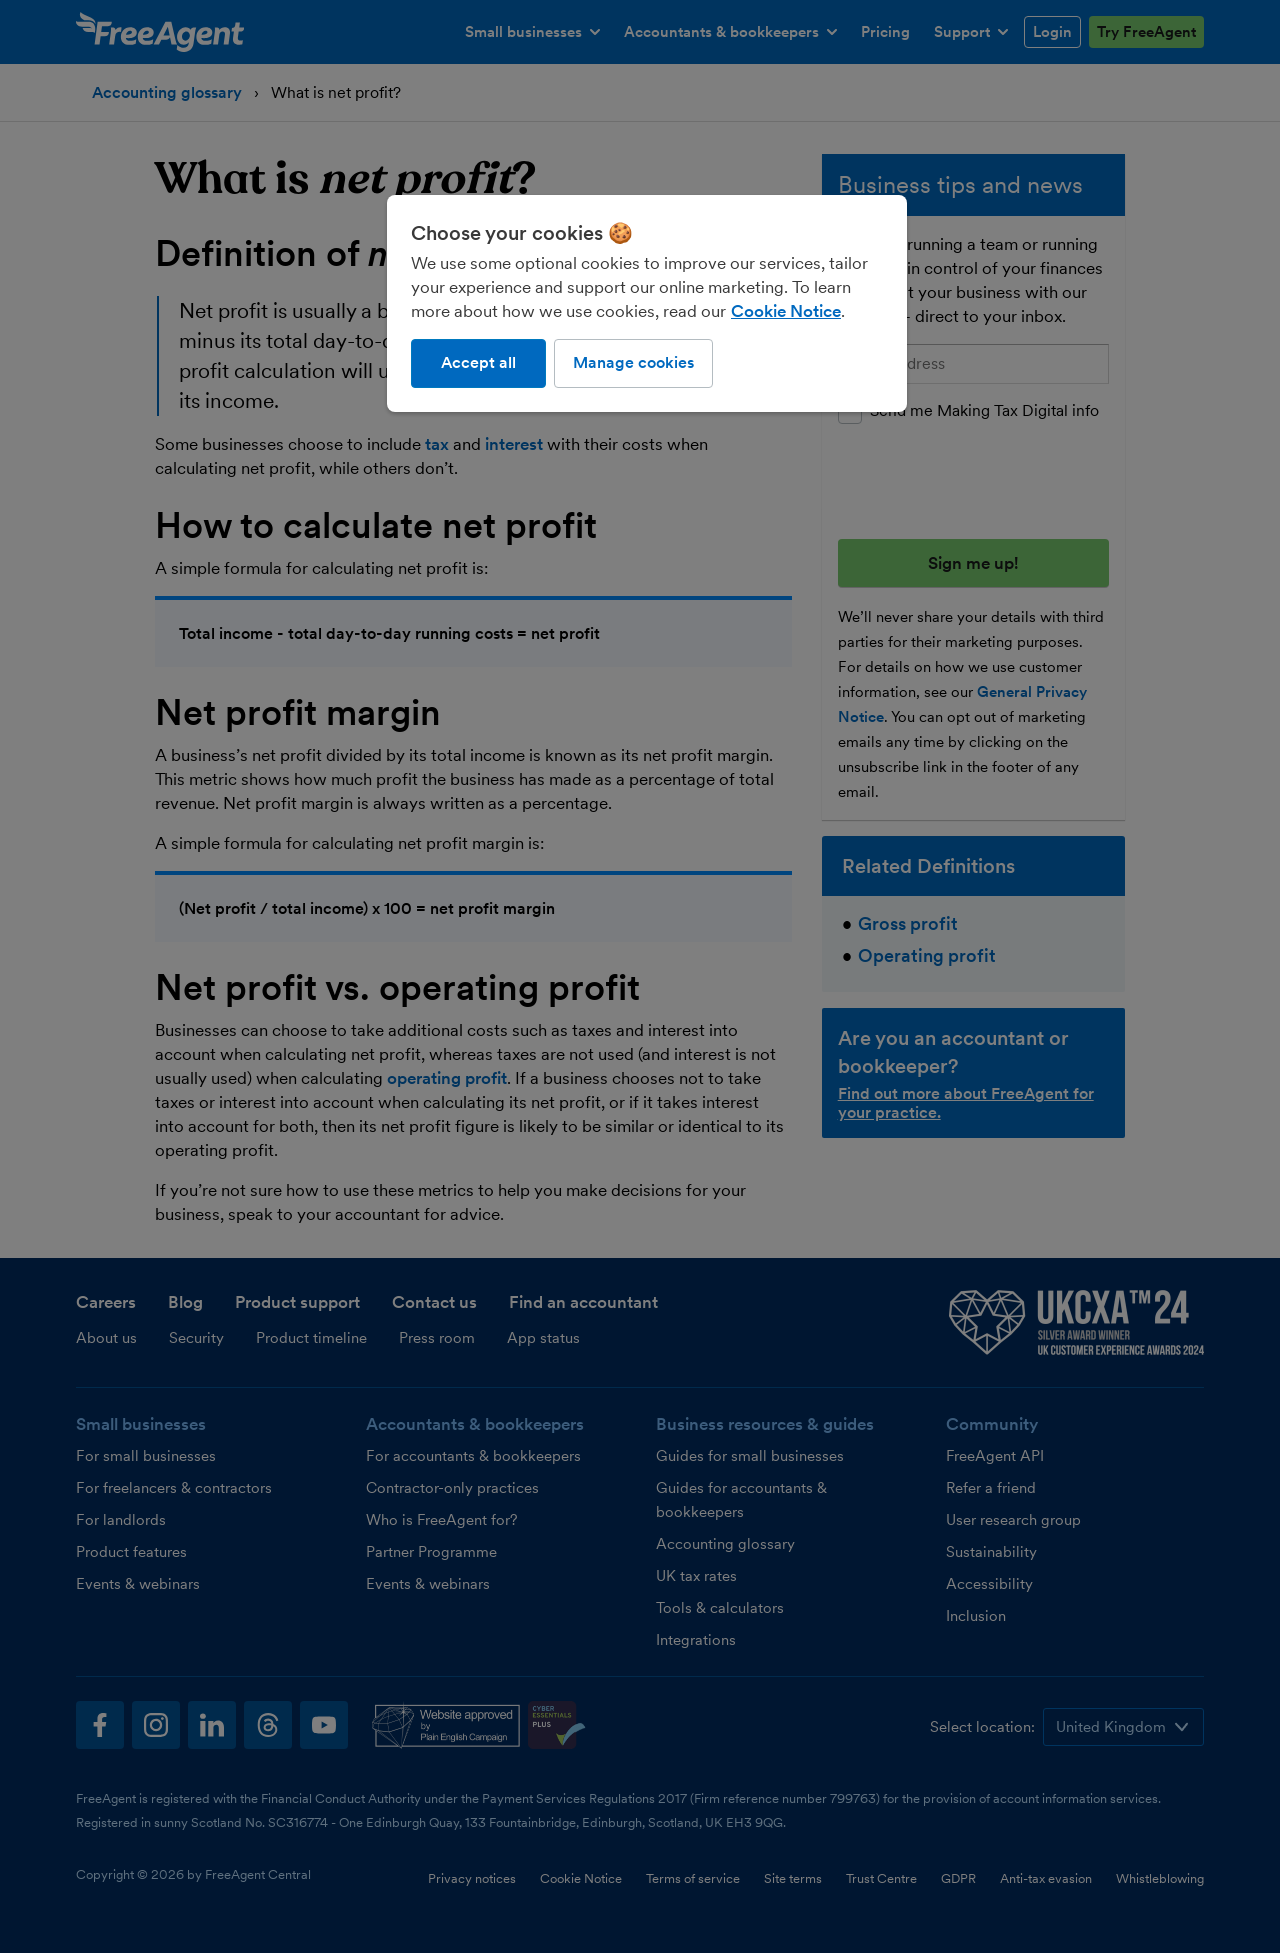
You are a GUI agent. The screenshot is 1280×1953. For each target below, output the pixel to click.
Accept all (478, 362)
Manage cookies (633, 362)
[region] (647, 303)
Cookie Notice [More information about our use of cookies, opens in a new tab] (786, 311)
